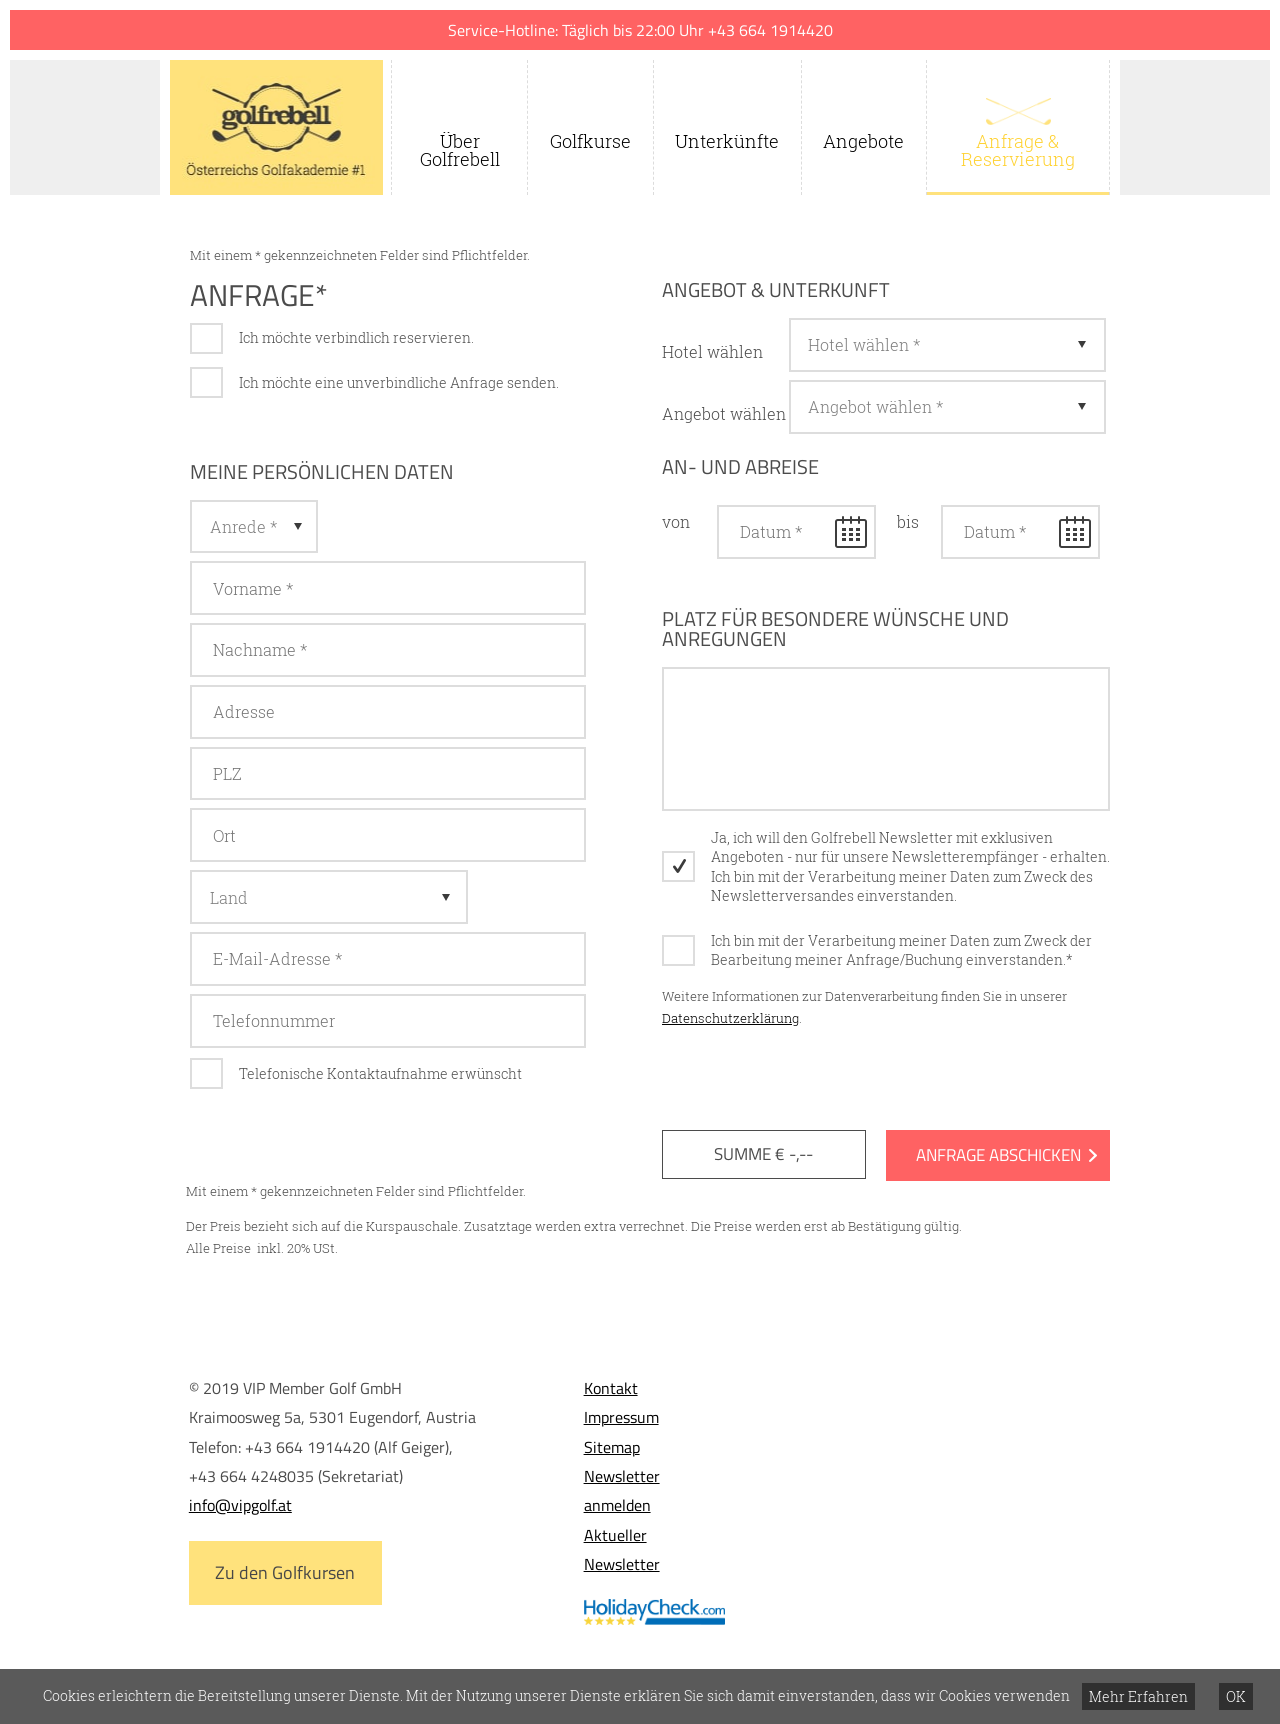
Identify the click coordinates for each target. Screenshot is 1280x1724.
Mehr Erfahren (1138, 1696)
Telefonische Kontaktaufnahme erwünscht (380, 1073)
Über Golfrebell (460, 150)
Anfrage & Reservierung (1018, 150)
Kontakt (611, 1388)
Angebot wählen (724, 413)
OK (1236, 1696)
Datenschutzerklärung (730, 1018)
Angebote (863, 141)
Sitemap (612, 1447)
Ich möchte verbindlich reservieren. (356, 337)
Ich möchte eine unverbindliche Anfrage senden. (399, 382)
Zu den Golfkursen (285, 1572)
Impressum (621, 1417)
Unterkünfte (727, 141)
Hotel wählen (712, 351)
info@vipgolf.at (240, 1505)
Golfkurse (590, 141)
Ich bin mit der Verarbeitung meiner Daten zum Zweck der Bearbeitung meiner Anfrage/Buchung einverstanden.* (901, 950)
